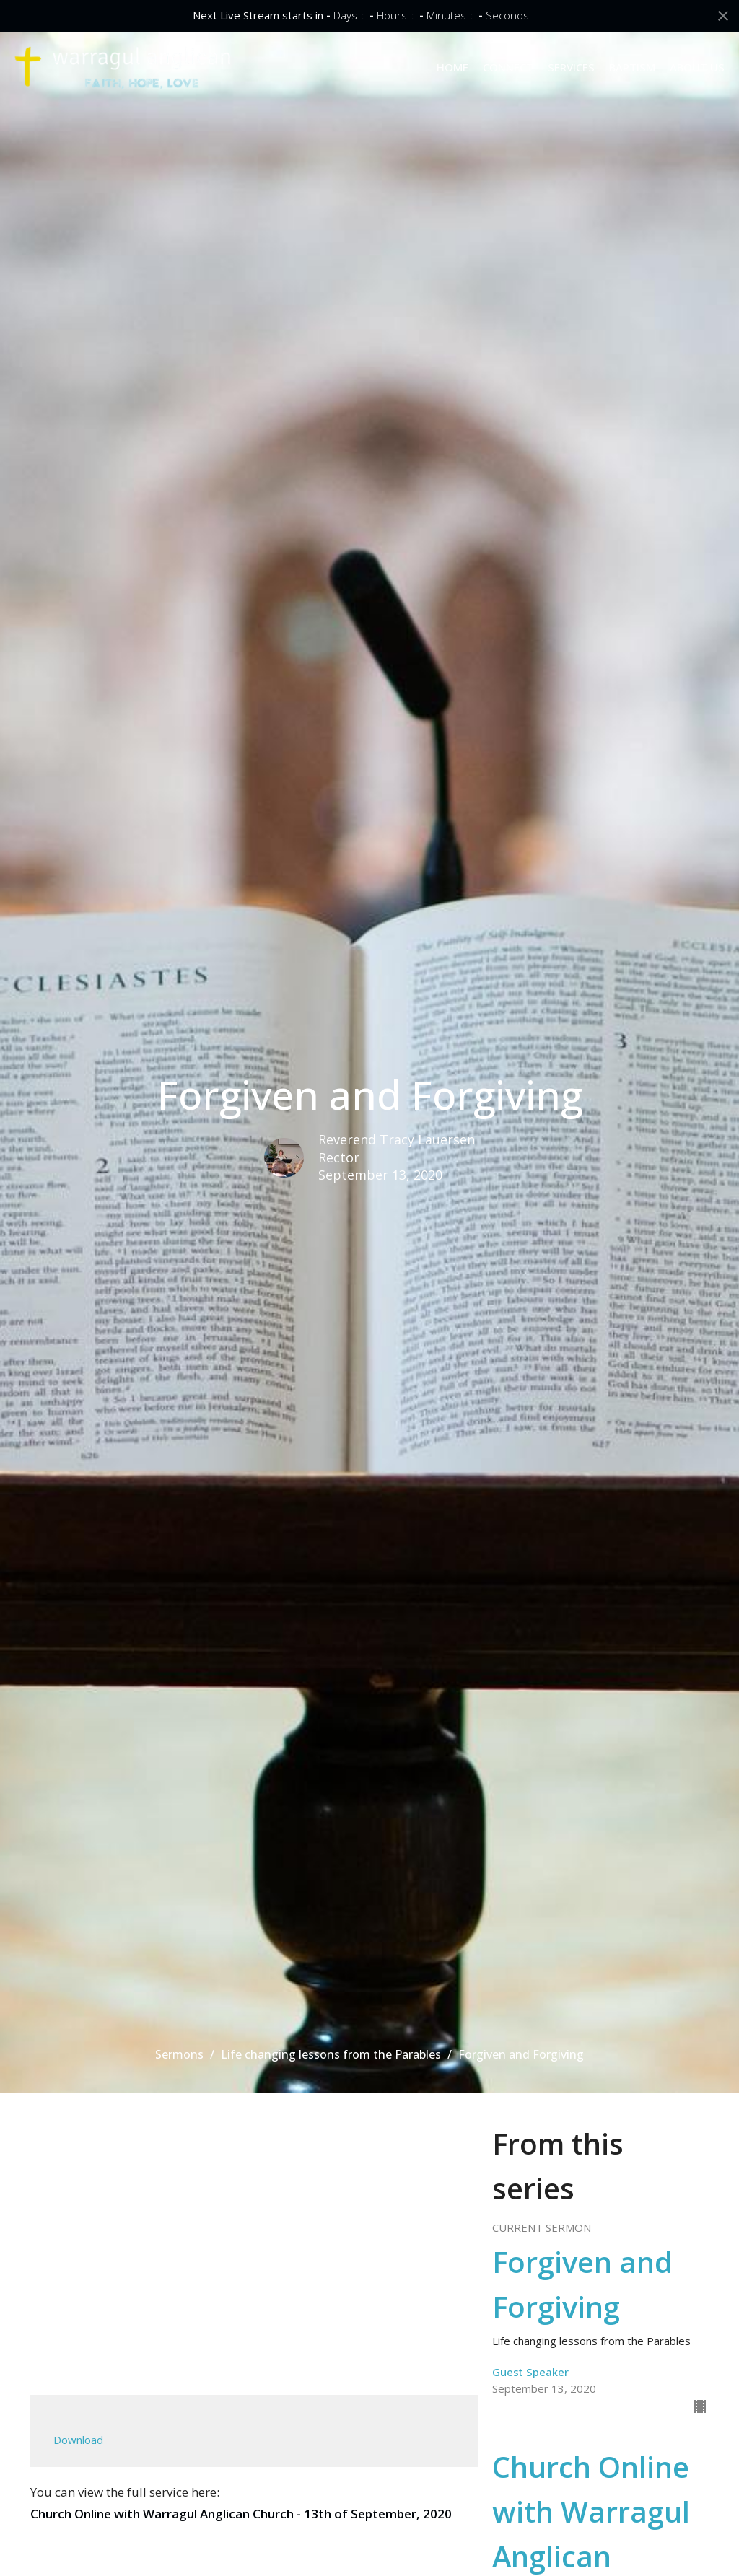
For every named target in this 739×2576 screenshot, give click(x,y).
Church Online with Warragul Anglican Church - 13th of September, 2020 (241, 2513)
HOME (452, 67)
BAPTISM (632, 67)
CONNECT (508, 67)
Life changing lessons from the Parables (331, 2054)
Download (78, 2439)
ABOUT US (697, 67)
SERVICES (571, 67)
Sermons (179, 2054)
